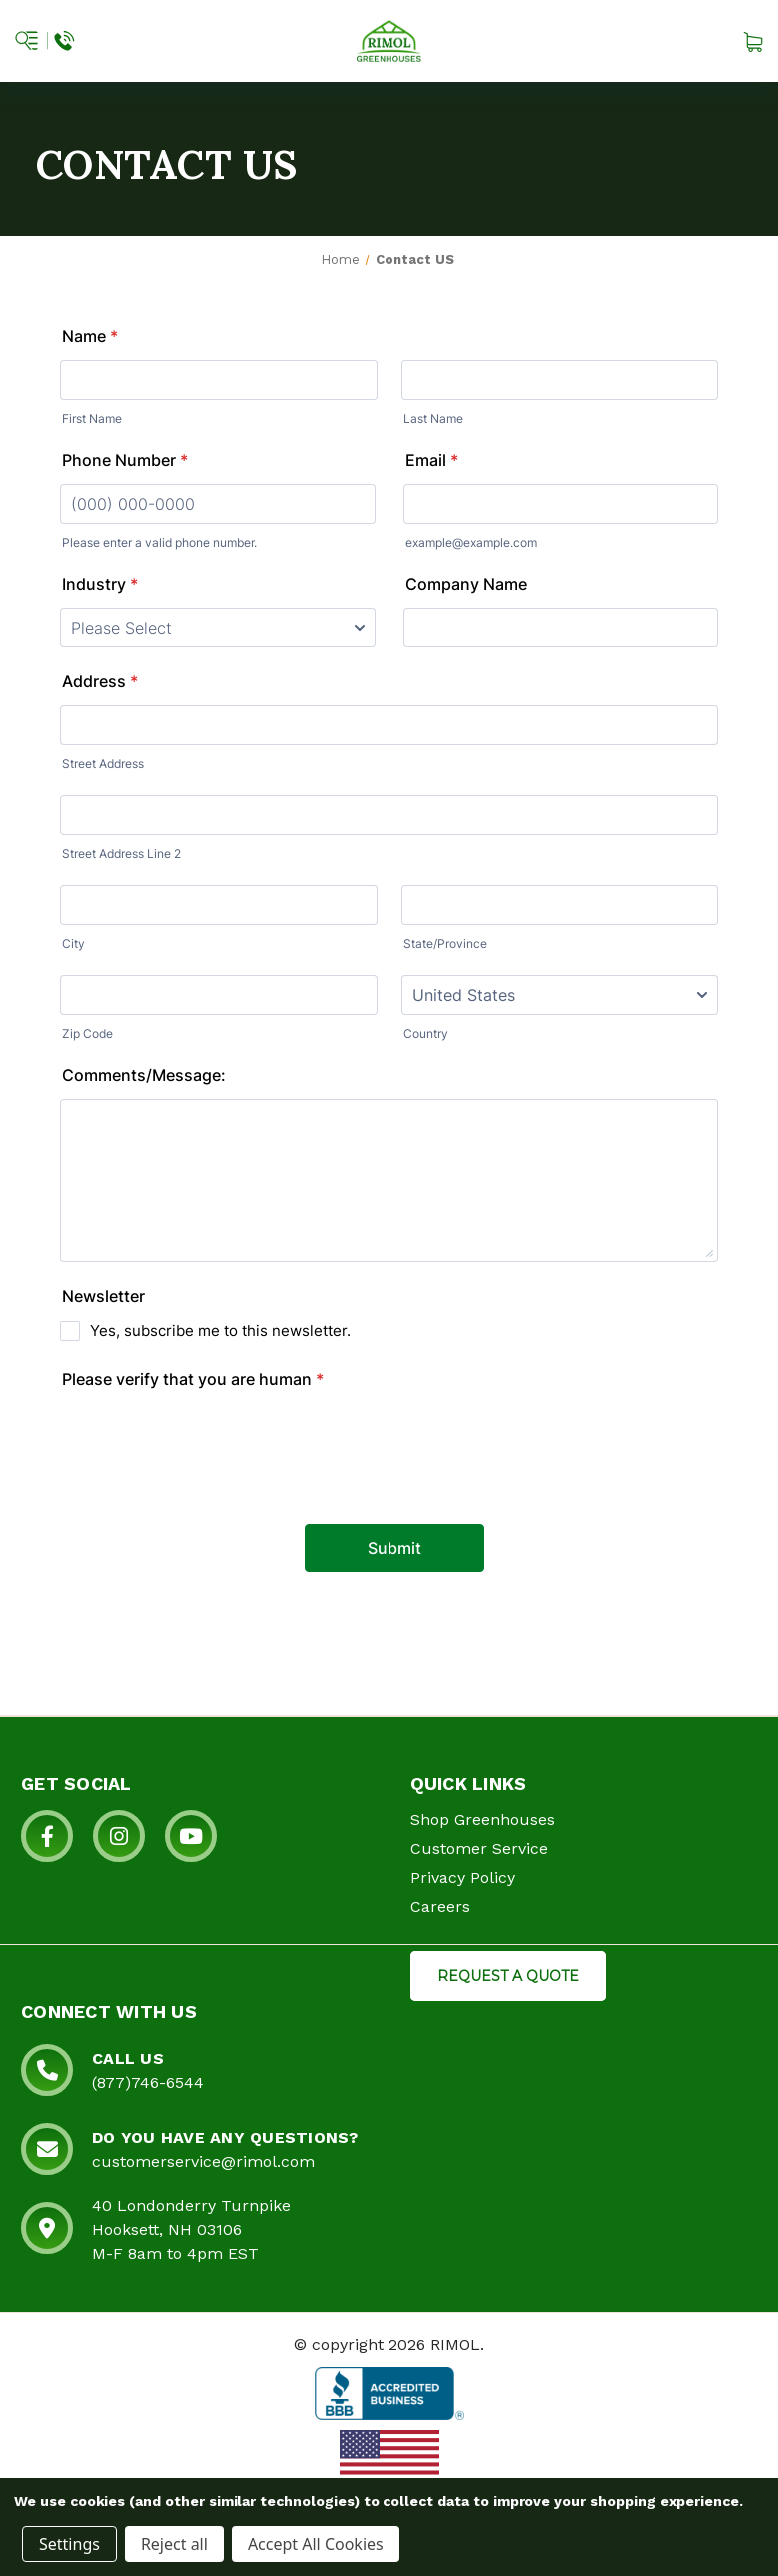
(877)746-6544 (148, 2082)
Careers (440, 1906)
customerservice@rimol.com (203, 2161)
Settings (69, 2544)
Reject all (174, 2544)
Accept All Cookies (316, 2544)
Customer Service (479, 1848)
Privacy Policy (462, 1877)
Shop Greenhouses (482, 1819)
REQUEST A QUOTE (508, 1976)
